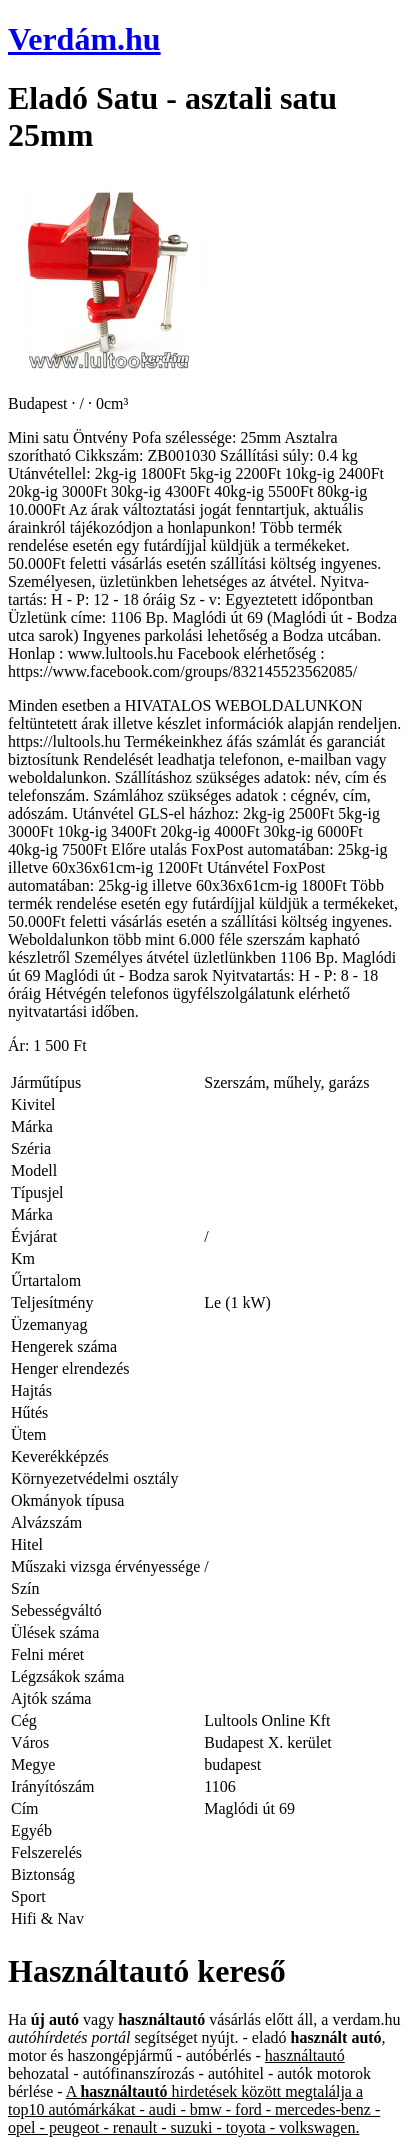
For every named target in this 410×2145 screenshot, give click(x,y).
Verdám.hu (84, 39)
